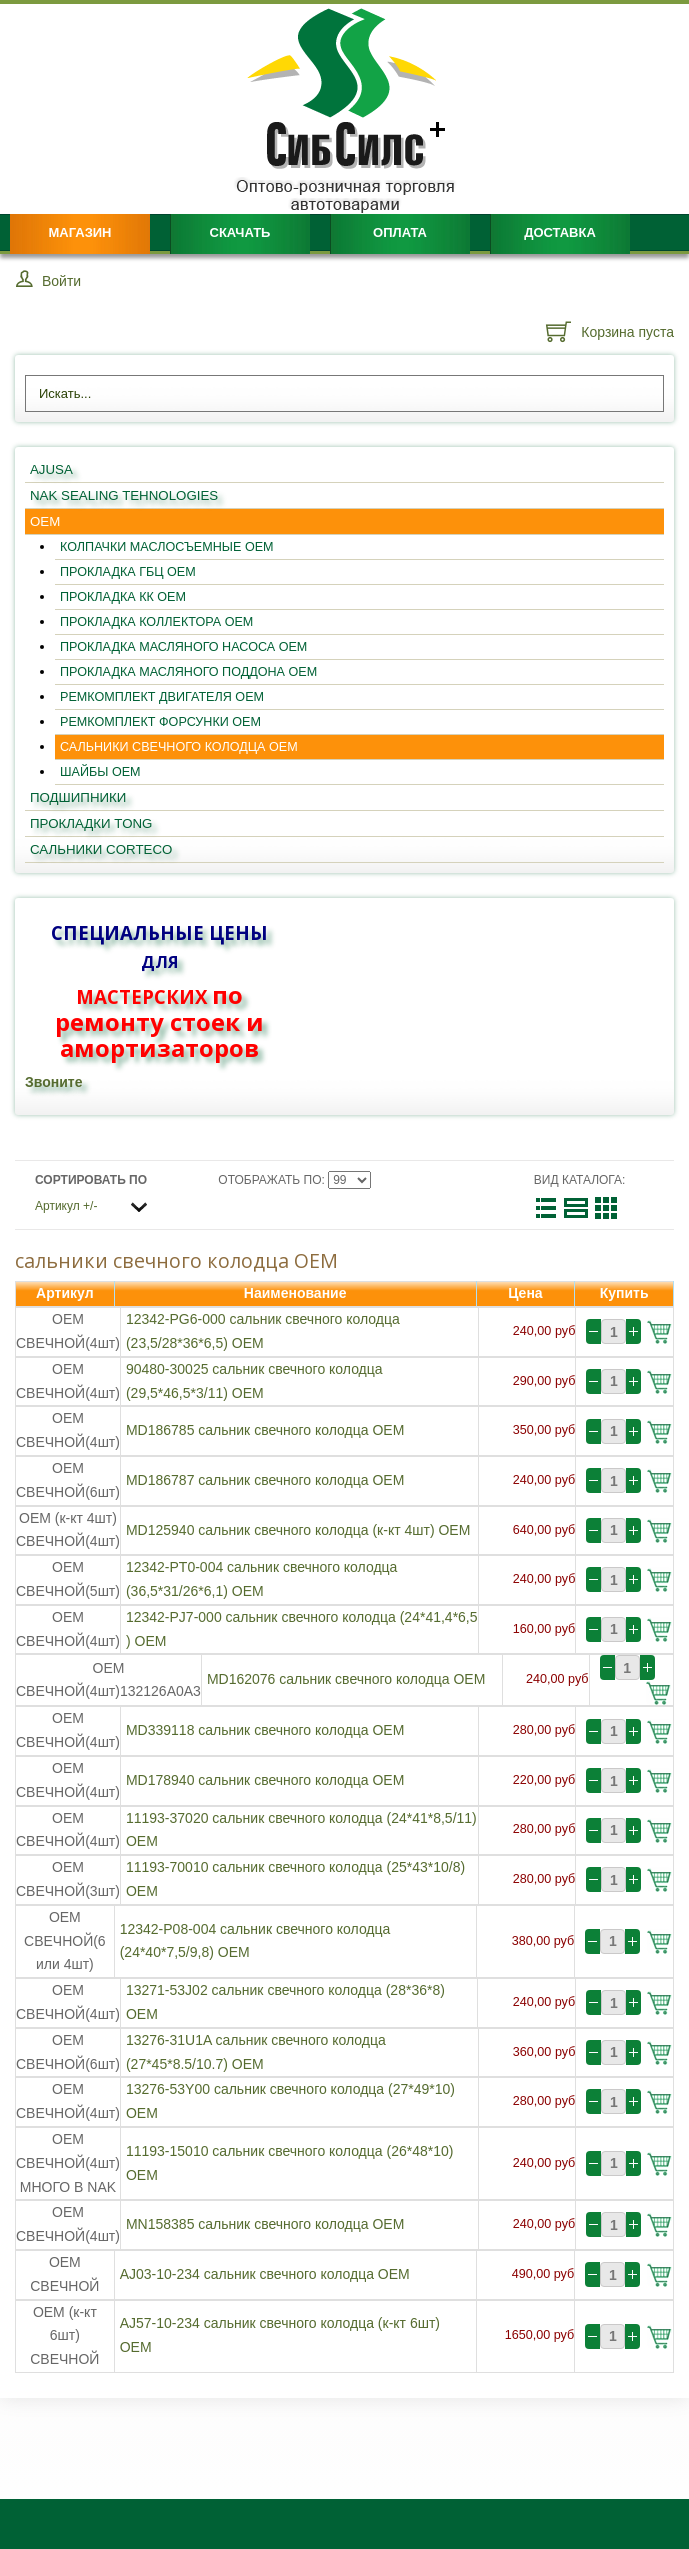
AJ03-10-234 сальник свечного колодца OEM (265, 2274)
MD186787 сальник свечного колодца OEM (265, 1480)
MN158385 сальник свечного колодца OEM (265, 2224)
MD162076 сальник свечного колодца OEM (346, 1679)
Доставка (560, 232)
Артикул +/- (66, 1206)
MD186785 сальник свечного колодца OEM (265, 1430)
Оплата (400, 232)
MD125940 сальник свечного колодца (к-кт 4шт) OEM (298, 1530)
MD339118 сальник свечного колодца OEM (265, 1730)
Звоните (53, 1082)
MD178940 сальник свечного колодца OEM (265, 1780)
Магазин (79, 232)
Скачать (240, 232)
